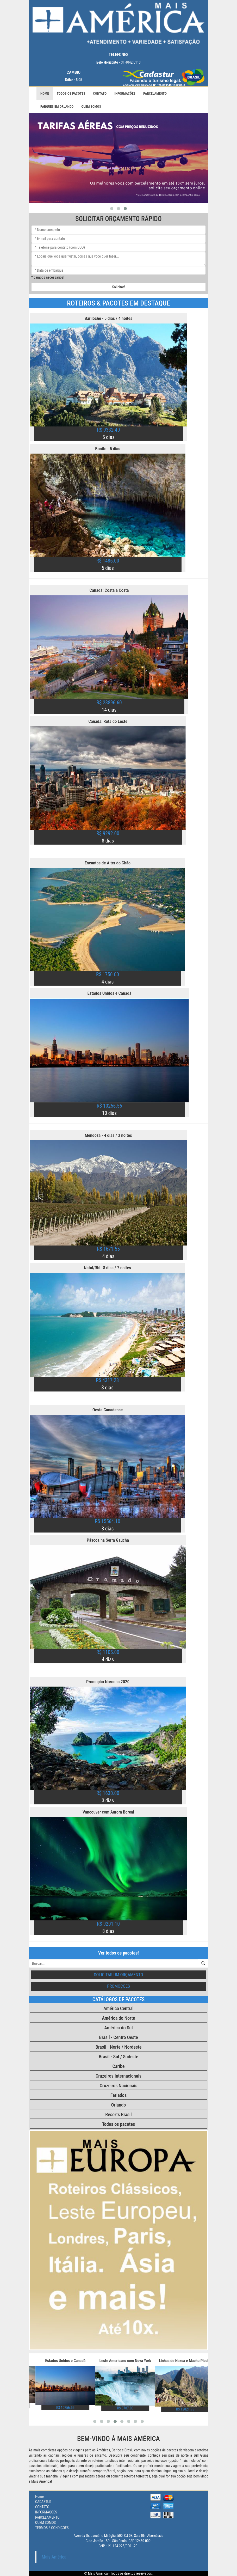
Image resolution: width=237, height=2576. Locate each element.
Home (44, 93)
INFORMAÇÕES (124, 93)
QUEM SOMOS (91, 106)
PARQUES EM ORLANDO (56, 106)
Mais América (54, 2557)
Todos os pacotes (71, 93)
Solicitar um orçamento (118, 1974)
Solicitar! (118, 287)
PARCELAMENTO (155, 93)
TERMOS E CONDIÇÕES (51, 2528)
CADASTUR (43, 2502)
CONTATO (100, 93)
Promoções (118, 1986)
